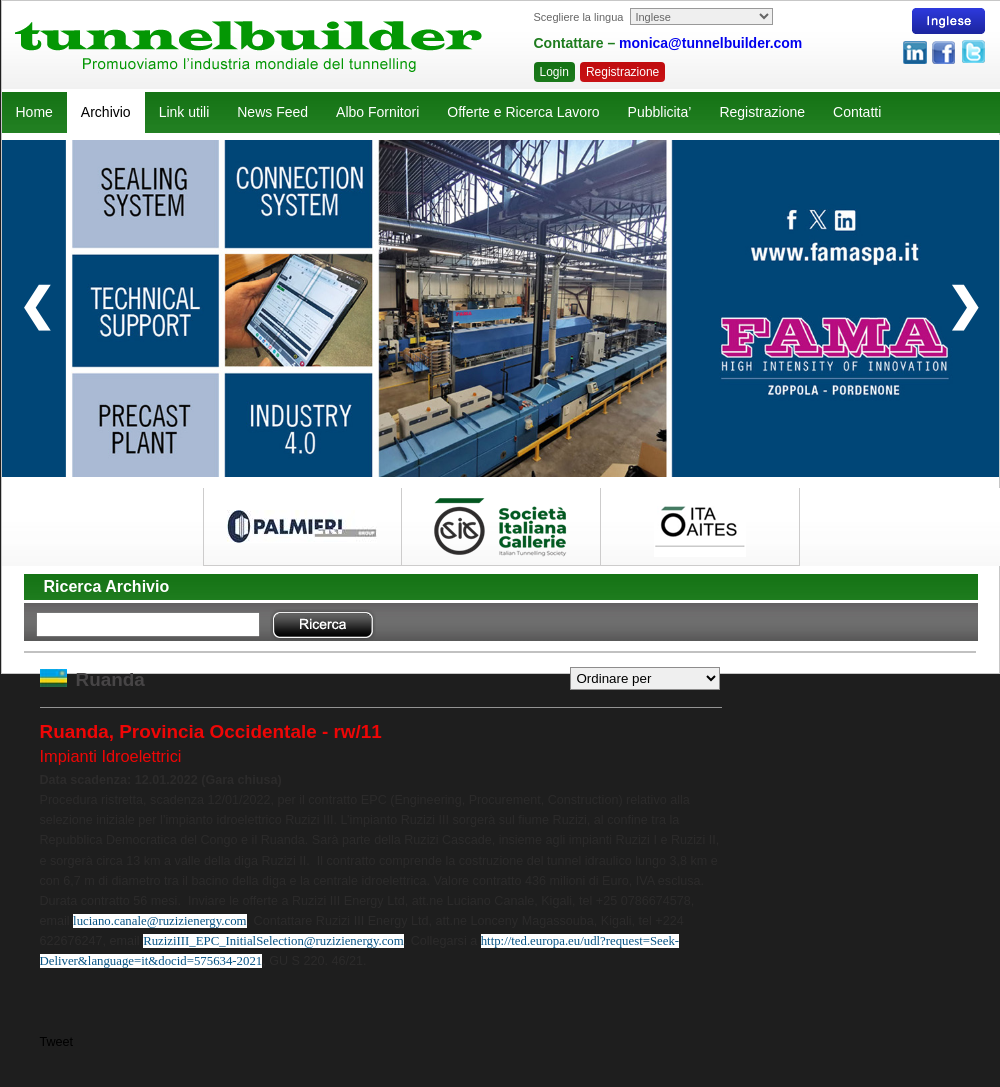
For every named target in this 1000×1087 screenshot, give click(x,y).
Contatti (857, 112)
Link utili (184, 112)
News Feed (272, 112)
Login (554, 72)
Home (34, 112)
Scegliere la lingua (579, 17)
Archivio (106, 112)
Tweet (57, 1042)
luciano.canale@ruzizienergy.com (159, 921)
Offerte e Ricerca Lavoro (523, 112)
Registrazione (622, 72)
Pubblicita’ (660, 112)
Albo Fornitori (377, 112)
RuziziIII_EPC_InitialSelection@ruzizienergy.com (273, 941)
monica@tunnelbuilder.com (710, 43)
